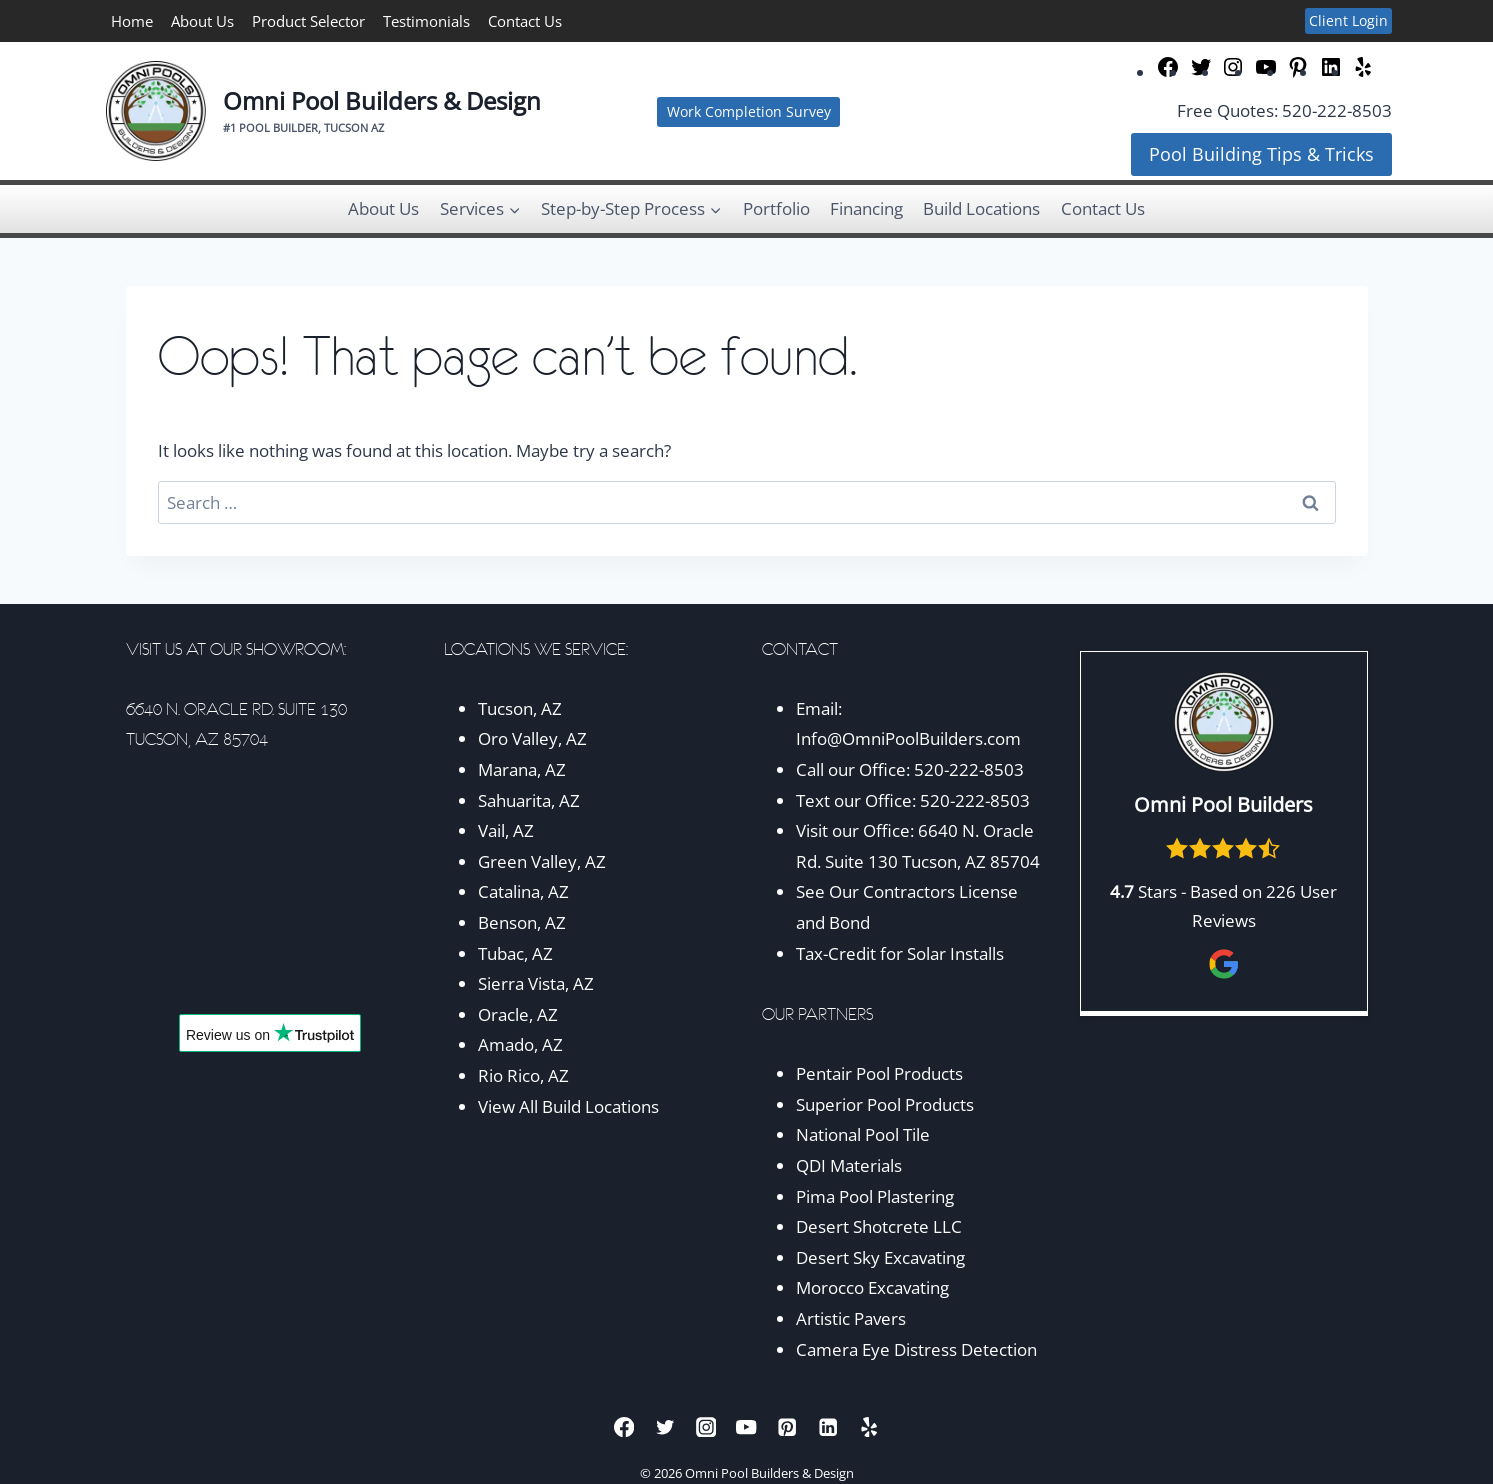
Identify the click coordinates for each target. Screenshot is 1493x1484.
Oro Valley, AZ (532, 738)
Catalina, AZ (523, 891)
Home (132, 21)
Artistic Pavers (851, 1318)
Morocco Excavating (872, 1287)
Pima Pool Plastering (875, 1196)
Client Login (1348, 20)
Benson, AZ (522, 922)
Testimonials (426, 21)
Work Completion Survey (749, 111)
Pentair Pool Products (879, 1073)
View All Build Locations (568, 1106)
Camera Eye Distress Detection (916, 1349)
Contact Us (525, 21)
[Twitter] (665, 1427)
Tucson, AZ (520, 708)
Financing (866, 208)
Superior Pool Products (885, 1104)
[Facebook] (624, 1427)
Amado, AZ (520, 1044)
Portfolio (776, 208)
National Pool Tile (863, 1134)
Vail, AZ (506, 830)
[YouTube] (746, 1427)
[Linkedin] (828, 1427)
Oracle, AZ (518, 1014)
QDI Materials (849, 1165)
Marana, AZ (522, 769)
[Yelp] (868, 1427)
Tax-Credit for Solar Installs (900, 953)
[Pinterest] (787, 1427)
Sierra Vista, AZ (536, 983)
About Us (202, 21)
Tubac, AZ (515, 953)
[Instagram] (705, 1427)
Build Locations (981, 208)
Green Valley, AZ (542, 861)
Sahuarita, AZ (529, 800)
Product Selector (308, 21)
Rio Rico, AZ (523, 1075)
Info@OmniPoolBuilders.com (908, 738)
